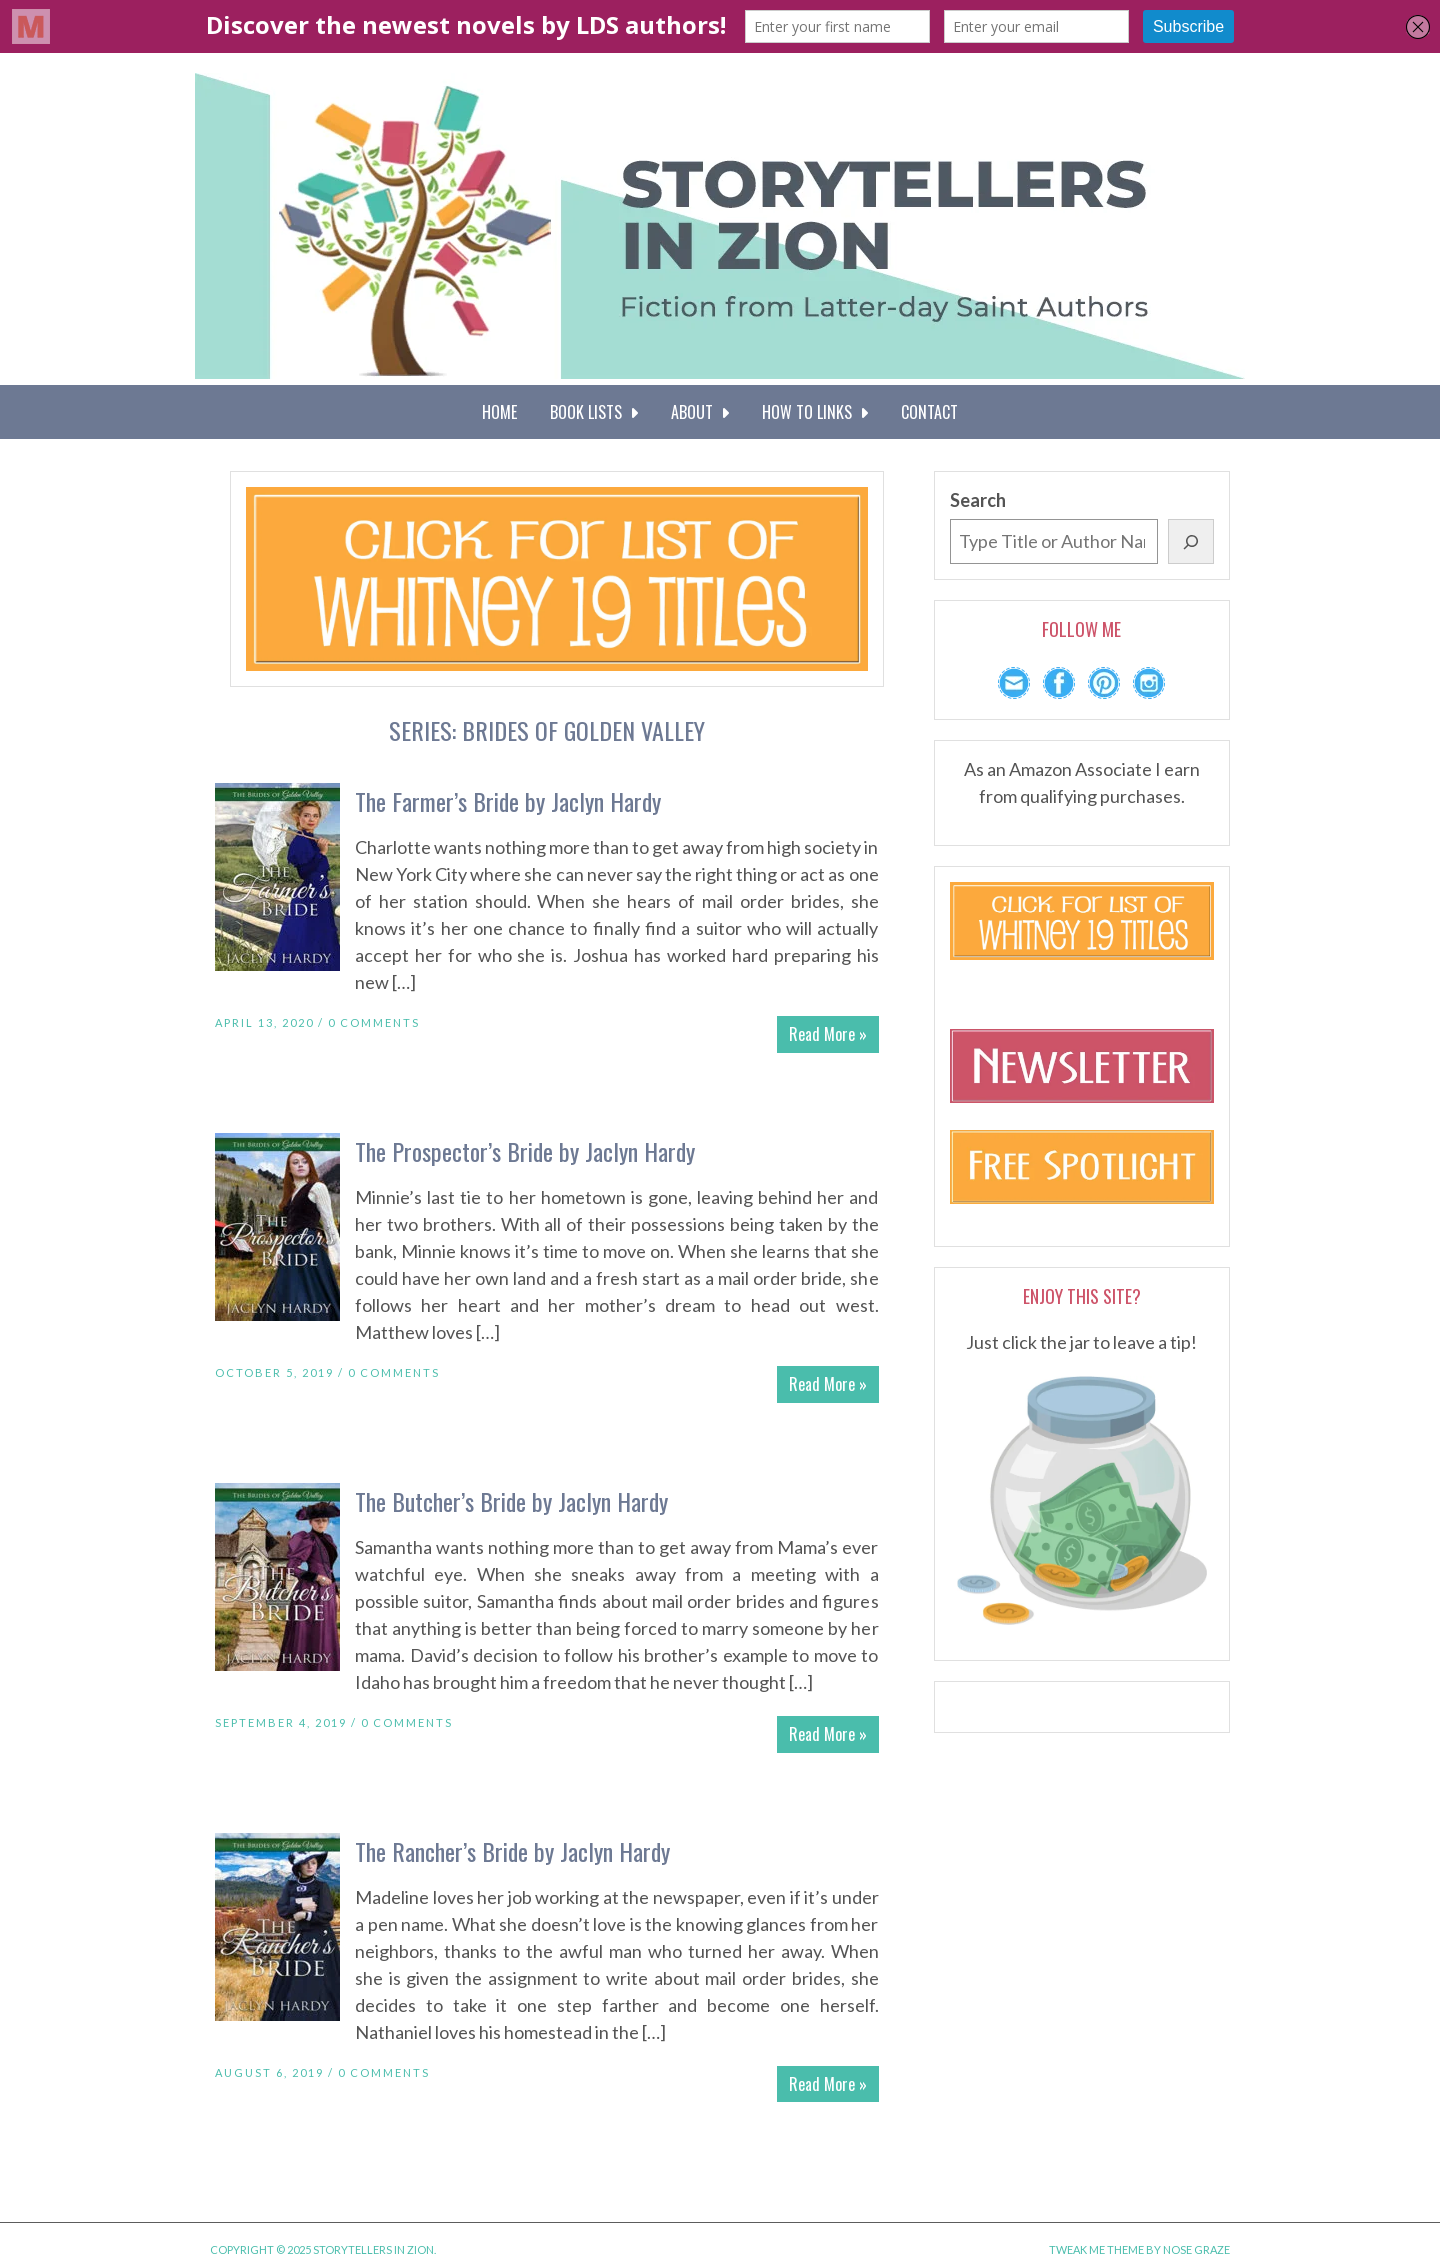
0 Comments (374, 1022)
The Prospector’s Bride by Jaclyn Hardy (525, 1151)
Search (978, 500)
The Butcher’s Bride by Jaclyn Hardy (511, 1501)
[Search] (1191, 541)
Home (499, 412)
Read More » (828, 1034)
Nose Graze (1196, 2249)
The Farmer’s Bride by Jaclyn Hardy (508, 801)
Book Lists (594, 412)
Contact (929, 412)
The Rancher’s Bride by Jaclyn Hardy (512, 1851)
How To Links (815, 412)
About (700, 412)
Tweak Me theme (1096, 2249)
